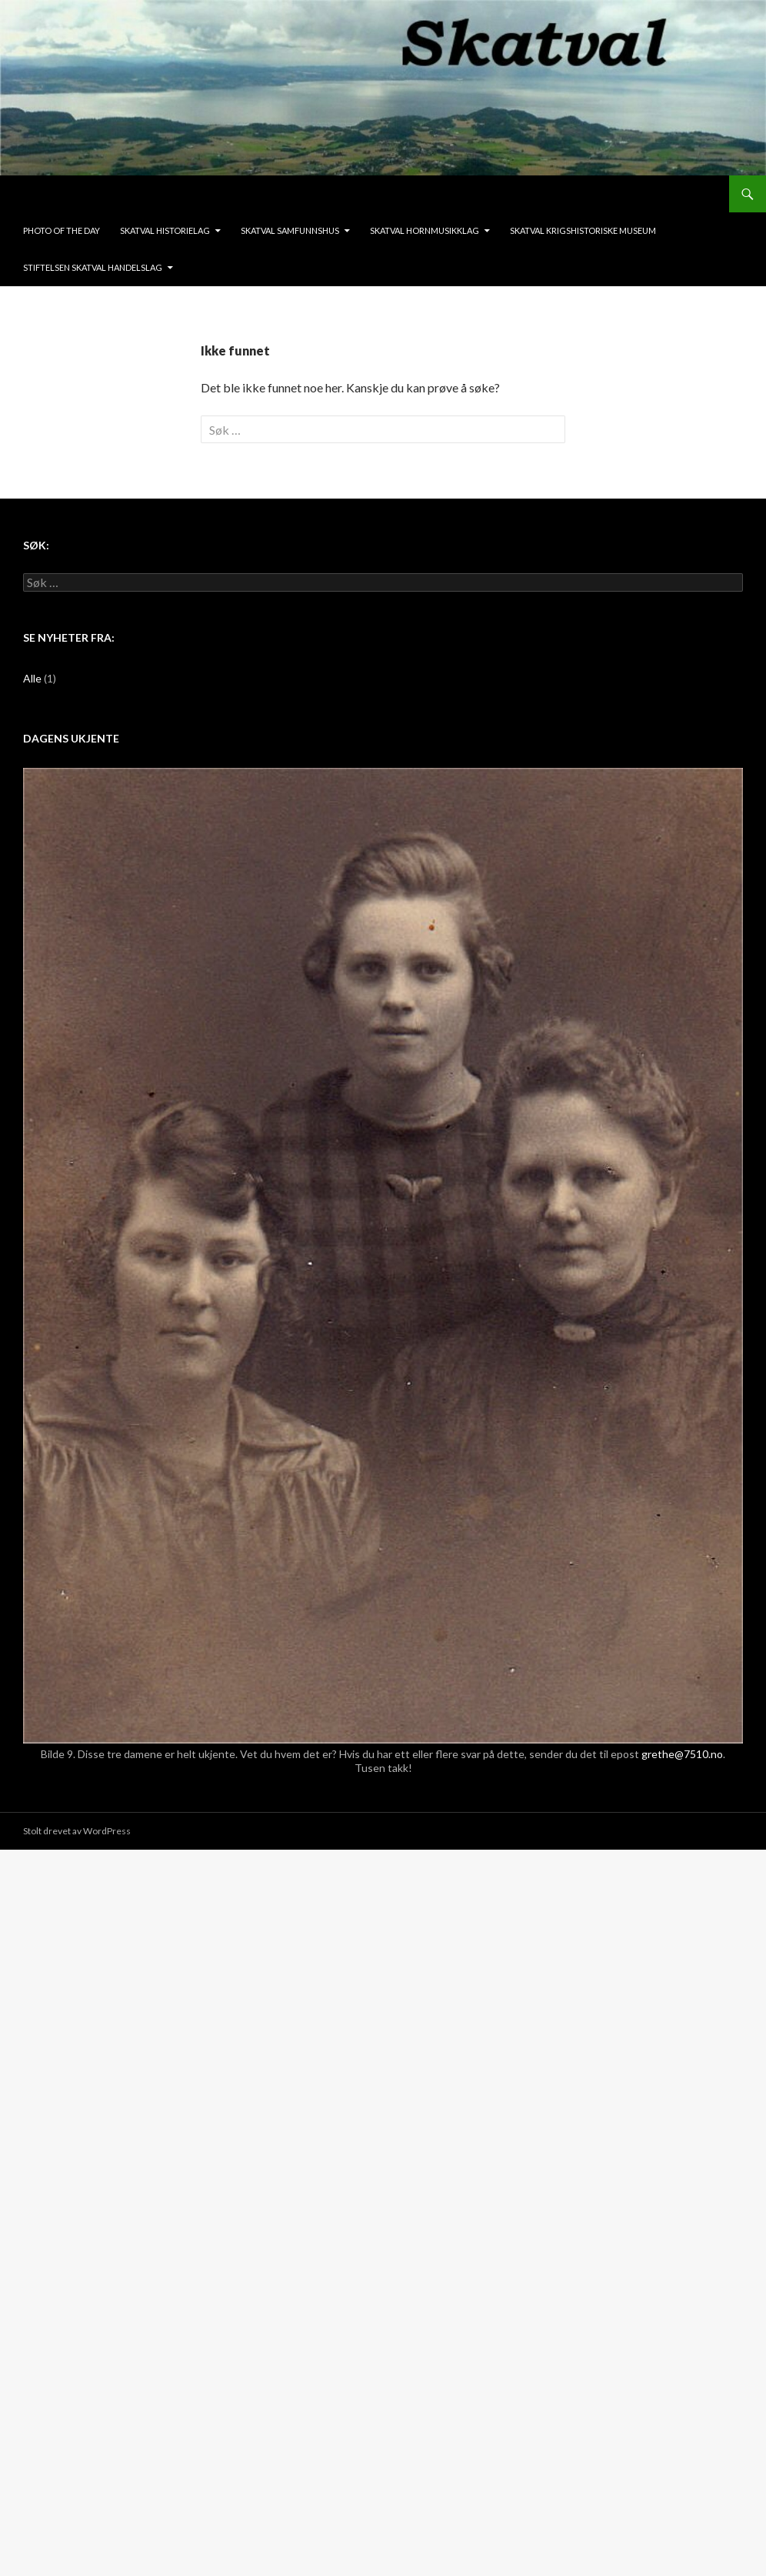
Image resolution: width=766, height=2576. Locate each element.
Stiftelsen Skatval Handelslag (92, 267)
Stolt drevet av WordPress (77, 1831)
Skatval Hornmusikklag (424, 230)
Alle (32, 678)
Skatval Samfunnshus (290, 230)
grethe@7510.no (682, 1753)
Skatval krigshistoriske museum (583, 230)
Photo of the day (61, 230)
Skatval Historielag (165, 230)
